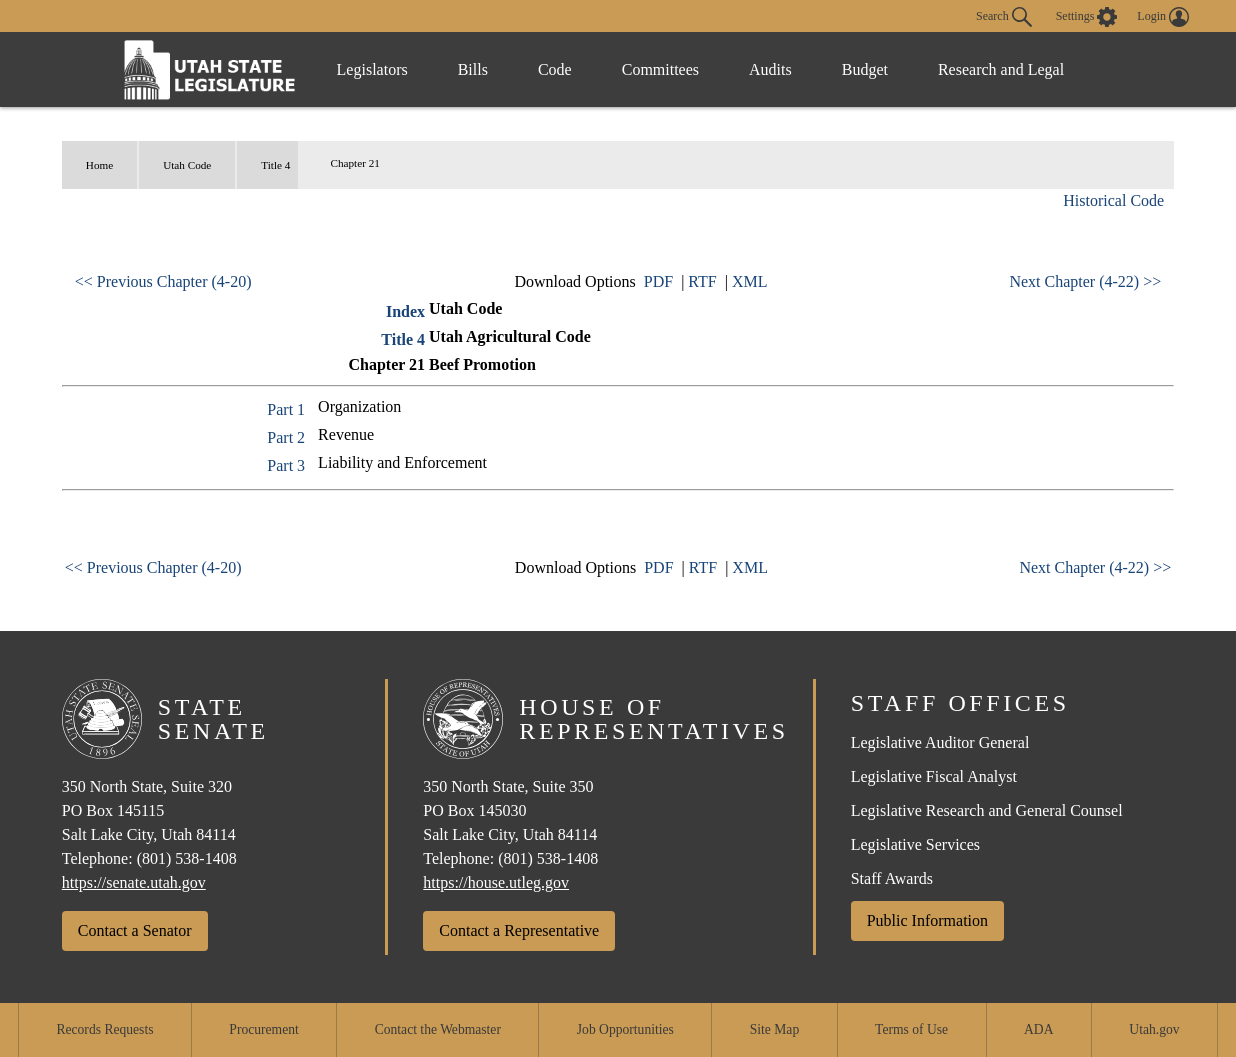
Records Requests (104, 1029)
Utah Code (187, 165)
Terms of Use (911, 1029)
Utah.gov (1154, 1029)
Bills (473, 69)
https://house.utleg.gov (496, 882)
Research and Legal (1001, 69)
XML (750, 281)
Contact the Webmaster (438, 1029)
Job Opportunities (625, 1029)
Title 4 (275, 165)
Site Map (774, 1029)
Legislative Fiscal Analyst (934, 776)
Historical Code (1113, 200)
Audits (770, 69)
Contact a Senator (135, 930)
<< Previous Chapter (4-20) (163, 281)
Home (99, 165)
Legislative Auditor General (940, 742)
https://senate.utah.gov (134, 882)
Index (405, 311)
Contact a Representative (519, 930)
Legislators (372, 69)
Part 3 (286, 465)
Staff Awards (892, 878)
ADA (1038, 1029)
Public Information (927, 920)
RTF (702, 281)
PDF (658, 281)
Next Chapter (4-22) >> (1085, 281)
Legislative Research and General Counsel (987, 810)
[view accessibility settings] (1087, 17)
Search (1004, 17)
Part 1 (286, 409)
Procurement (263, 1029)
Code (555, 69)
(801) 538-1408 (187, 858)
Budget (865, 69)
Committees (660, 69)
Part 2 (286, 437)
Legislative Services (915, 844)
